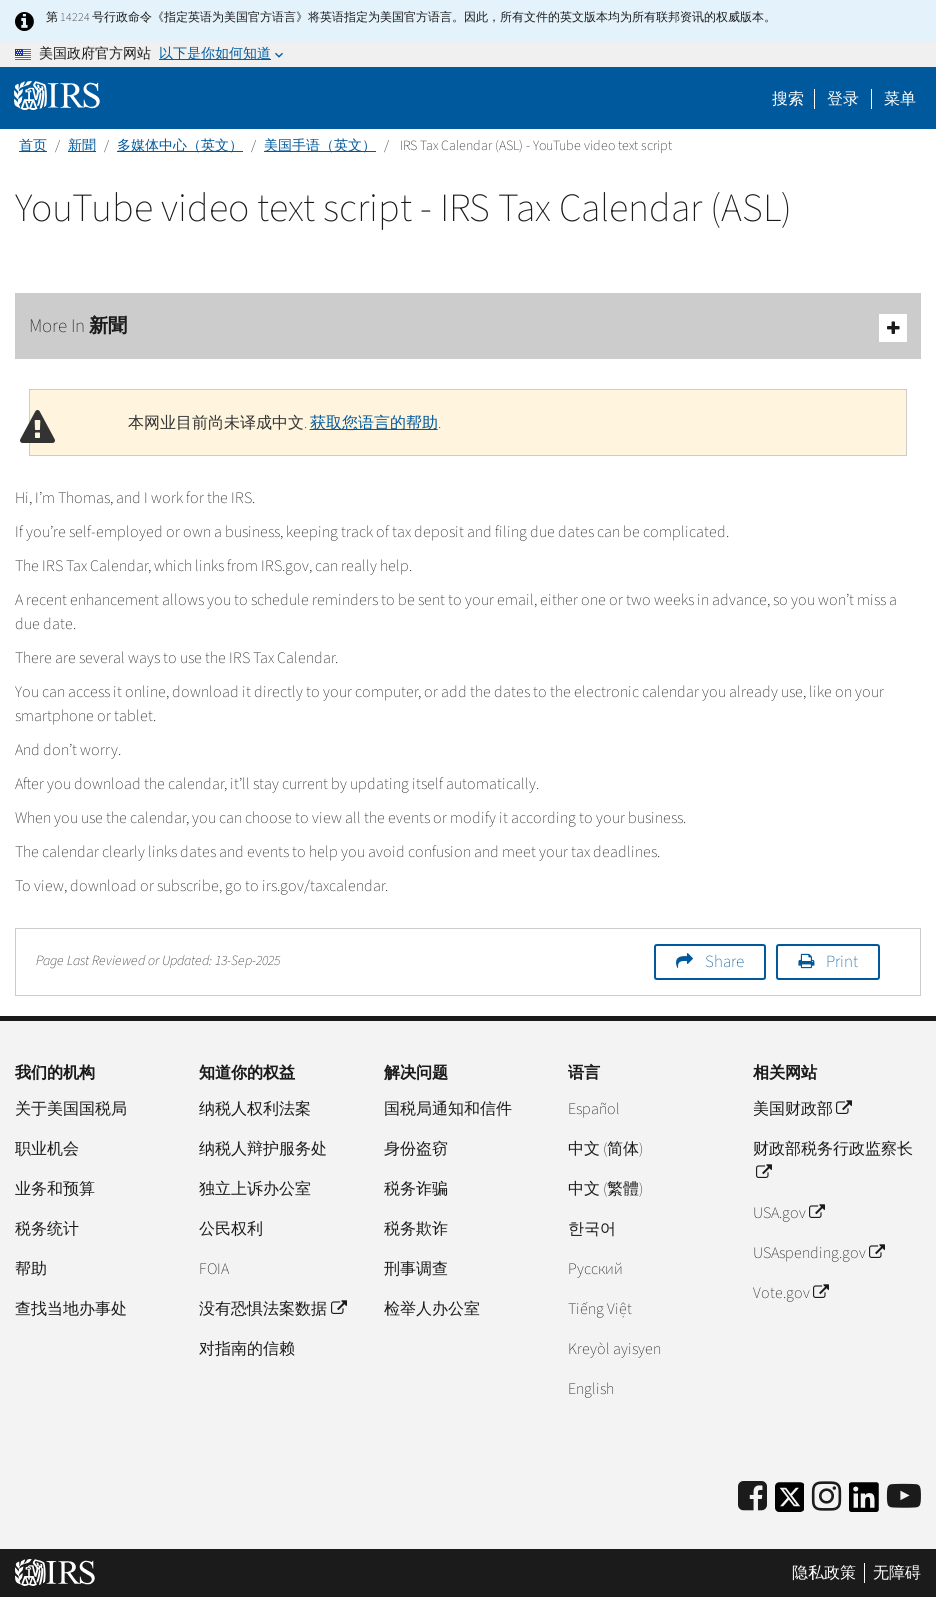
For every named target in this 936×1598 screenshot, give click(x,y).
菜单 (900, 99)
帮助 (31, 1269)
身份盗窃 (416, 1149)
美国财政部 (802, 1109)
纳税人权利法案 (255, 1109)
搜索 (788, 99)
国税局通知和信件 (448, 1109)
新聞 (82, 146)
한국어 (592, 1229)
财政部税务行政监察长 (833, 1161)
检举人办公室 (432, 1309)
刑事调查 (416, 1269)
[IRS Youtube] (904, 1497)
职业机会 (47, 1149)
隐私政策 (824, 1573)
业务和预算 (55, 1189)
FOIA (214, 1269)
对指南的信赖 (247, 1349)
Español (594, 1109)
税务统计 (47, 1229)
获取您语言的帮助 (374, 423)
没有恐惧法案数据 (272, 1309)
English (591, 1389)
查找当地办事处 (71, 1309)
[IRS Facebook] (752, 1497)
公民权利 (231, 1229)
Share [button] (724, 962)
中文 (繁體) (605, 1189)
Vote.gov (790, 1293)
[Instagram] (826, 1497)
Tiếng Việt (600, 1309)
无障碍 (897, 1573)
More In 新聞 (468, 327)
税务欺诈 (416, 1229)
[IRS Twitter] (790, 1503)
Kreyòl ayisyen (614, 1349)
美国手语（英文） (320, 146)
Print (842, 962)
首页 (33, 146)
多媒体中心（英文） (180, 146)
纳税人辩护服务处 (263, 1149)
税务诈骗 (416, 1189)
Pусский (595, 1269)
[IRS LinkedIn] (864, 1503)
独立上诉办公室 (255, 1189)
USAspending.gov (818, 1253)
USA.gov (788, 1213)
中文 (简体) (605, 1149)
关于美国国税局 (71, 1109)
